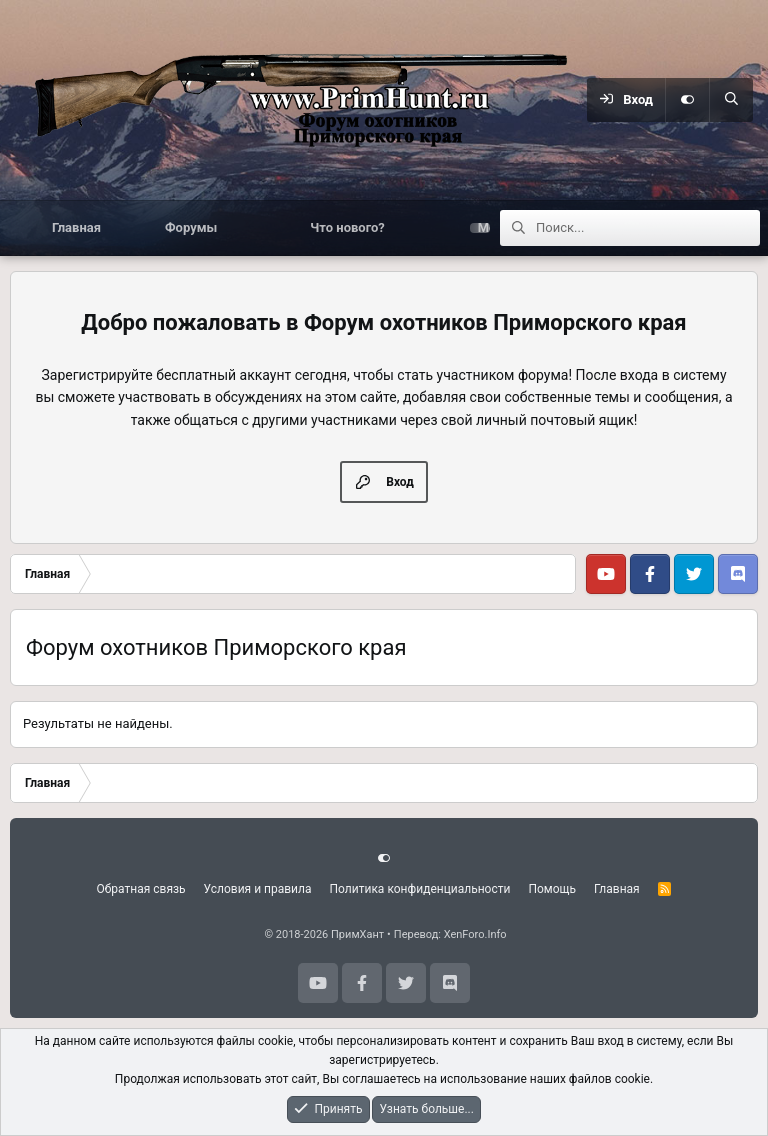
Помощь (552, 889)
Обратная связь (141, 889)
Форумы (191, 227)
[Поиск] (731, 100)
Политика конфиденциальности (420, 889)
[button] (251, 228)
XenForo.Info (475, 934)
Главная (76, 227)
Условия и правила (258, 889)
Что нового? (347, 227)
